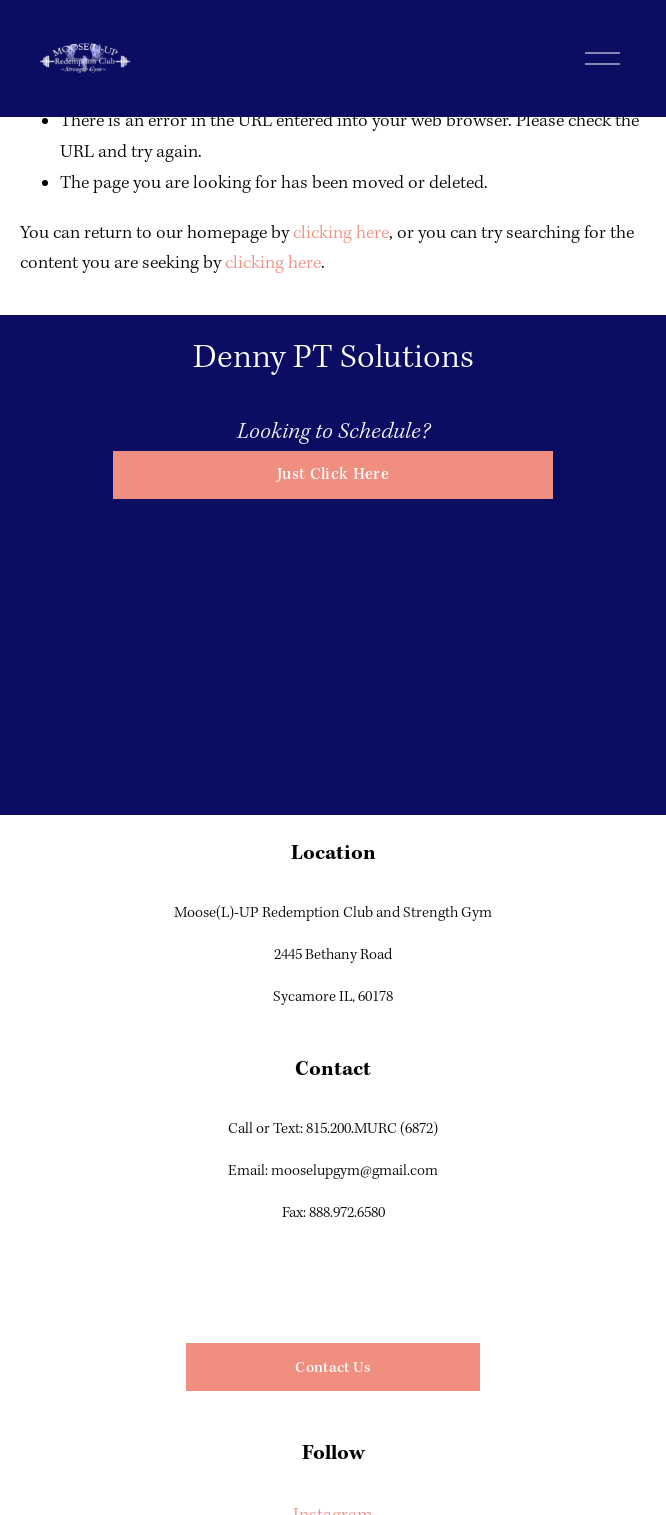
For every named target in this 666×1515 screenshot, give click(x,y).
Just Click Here (333, 474)
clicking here (341, 232)
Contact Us (332, 1367)
